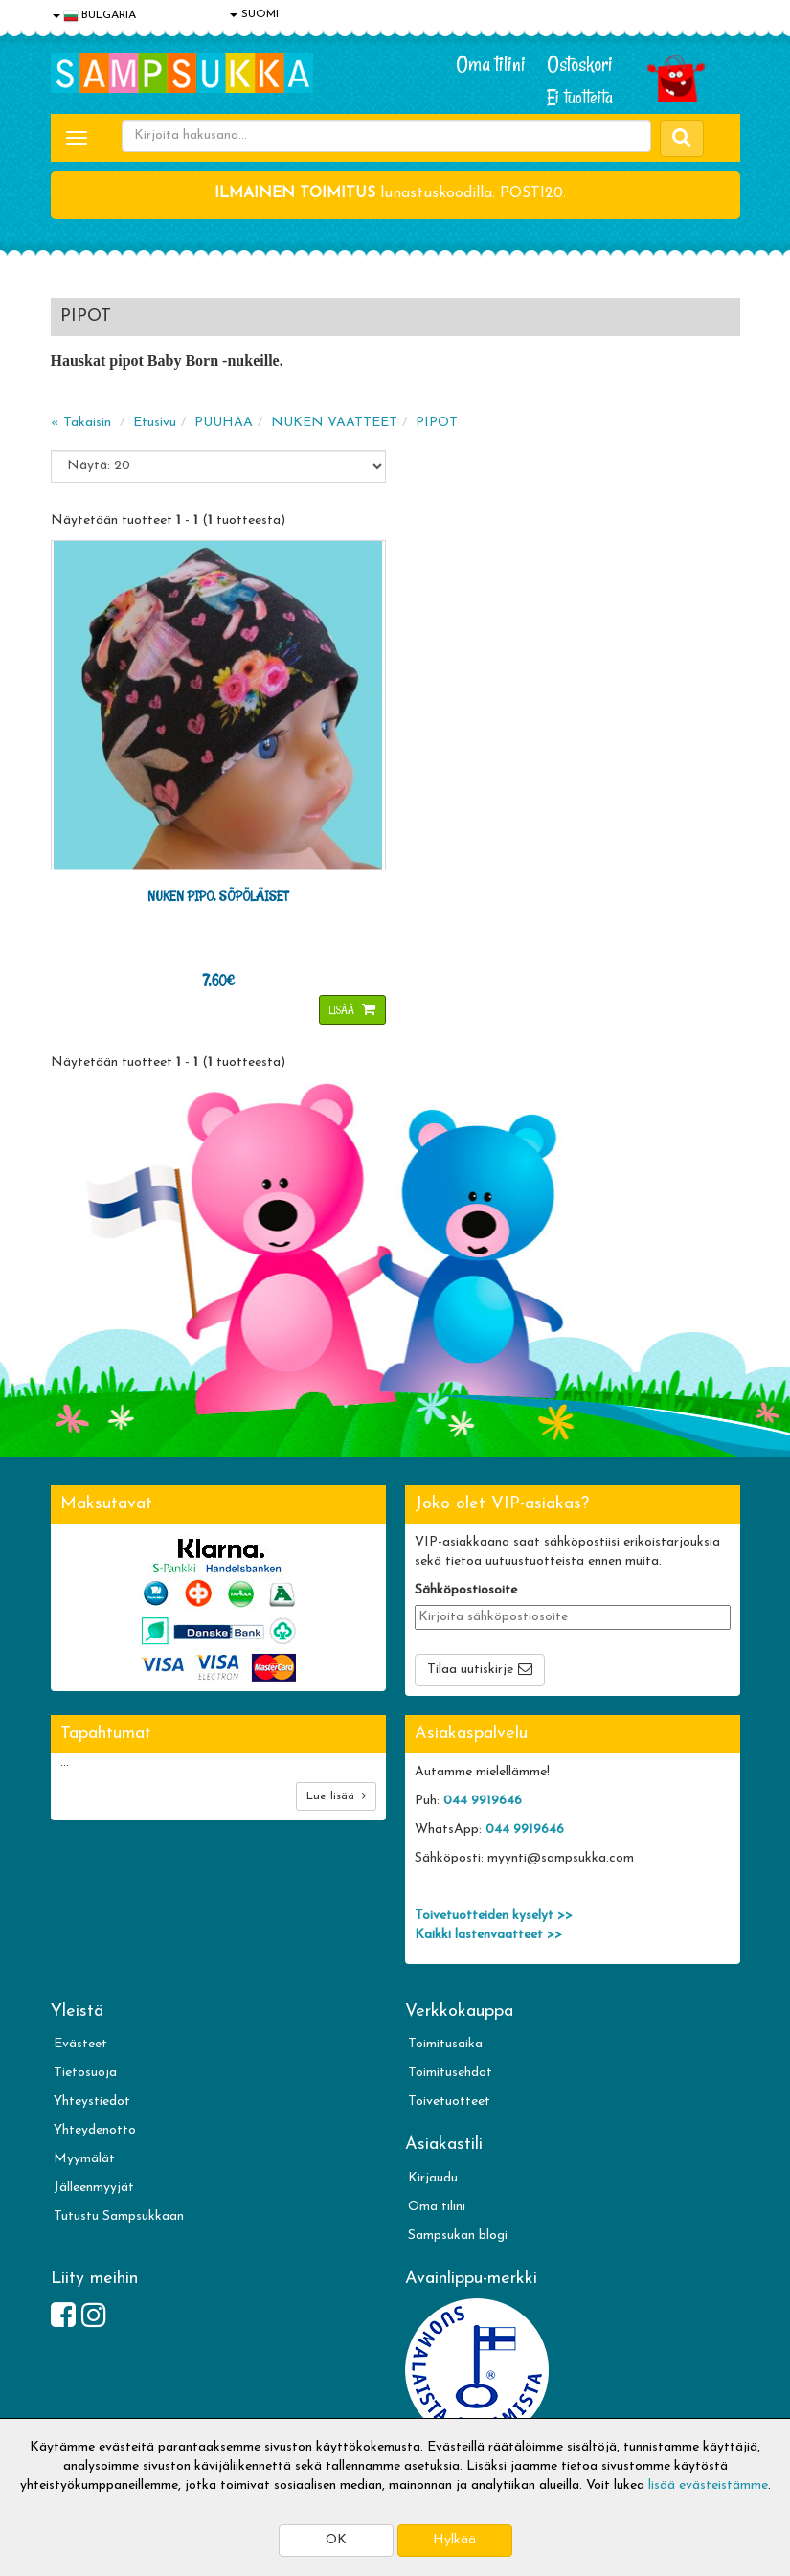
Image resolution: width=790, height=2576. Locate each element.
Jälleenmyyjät (94, 2188)
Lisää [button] (343, 1010)
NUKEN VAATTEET (334, 423)
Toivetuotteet (449, 2101)
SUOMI (254, 14)
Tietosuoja (85, 2073)
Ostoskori (580, 64)
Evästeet (80, 2044)
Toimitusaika (445, 2044)
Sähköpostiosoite (466, 1590)
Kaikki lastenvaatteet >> (488, 1935)
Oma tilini (491, 64)
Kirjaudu (433, 2178)
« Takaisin (81, 423)
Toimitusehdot (450, 2073)
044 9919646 (482, 1801)
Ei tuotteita (580, 97)
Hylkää (454, 2540)
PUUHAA (223, 423)
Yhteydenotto (95, 2130)
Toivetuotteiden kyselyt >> (494, 1916)
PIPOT (437, 423)
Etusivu (154, 423)
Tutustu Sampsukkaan (119, 2216)
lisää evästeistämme (708, 2485)
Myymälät (84, 2159)
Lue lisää (336, 1796)
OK (336, 2540)
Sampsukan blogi (458, 2235)
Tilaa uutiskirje (470, 1669)
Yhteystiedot (92, 2101)
